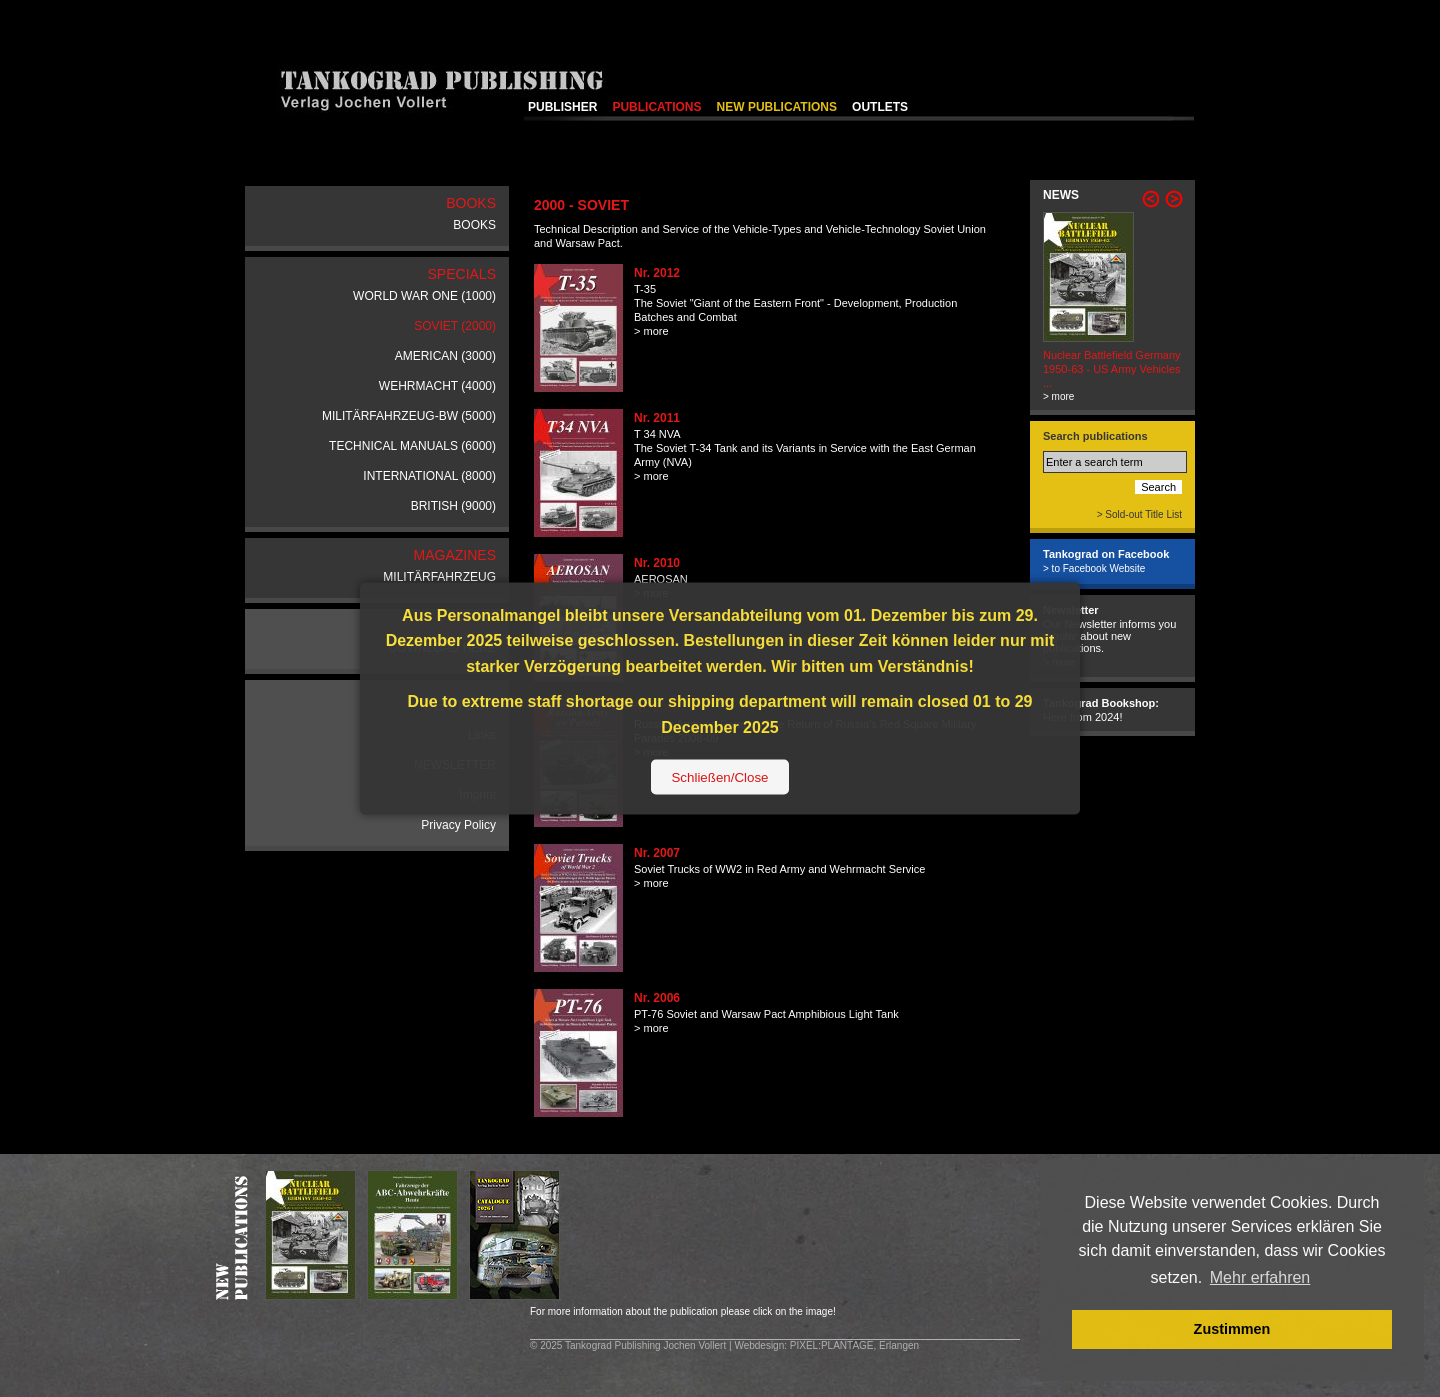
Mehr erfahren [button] (1260, 1277)
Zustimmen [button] (1232, 1329)
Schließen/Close (719, 777)
